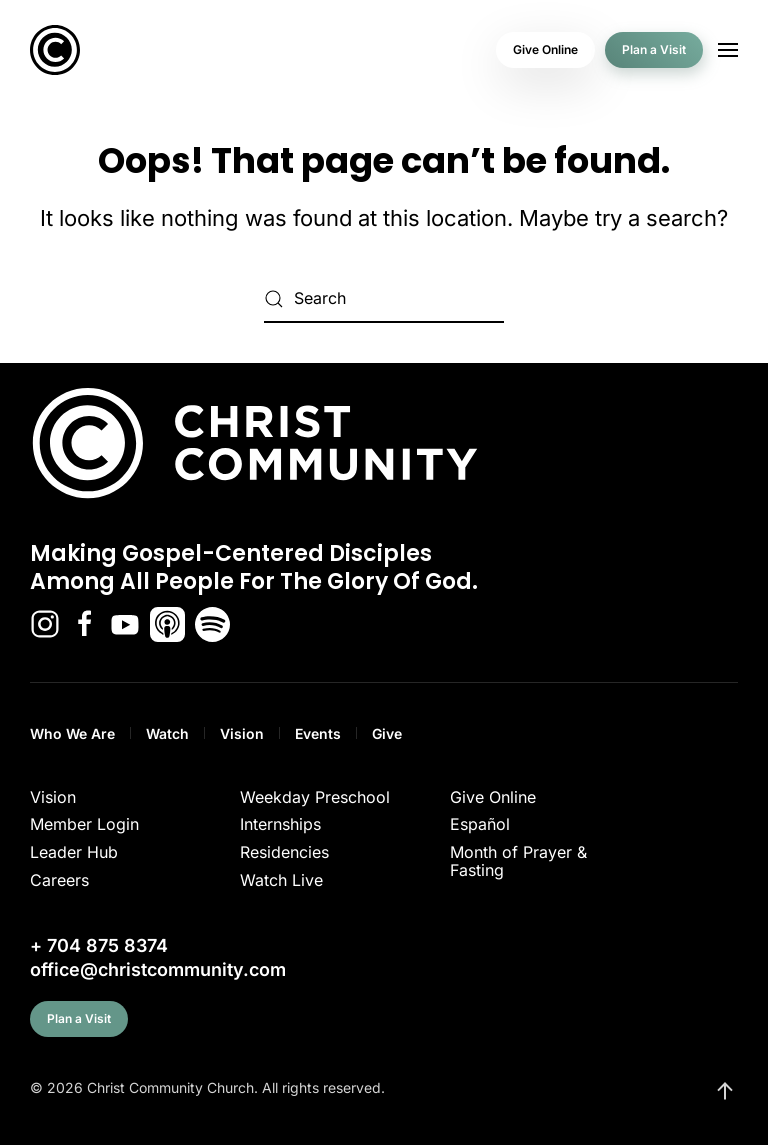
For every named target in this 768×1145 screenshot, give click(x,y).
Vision (242, 733)
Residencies (284, 852)
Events (318, 733)
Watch (167, 733)
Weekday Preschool (315, 797)
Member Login (84, 824)
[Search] (384, 299)
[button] (728, 50)
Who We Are (72, 733)
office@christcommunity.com (158, 969)
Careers (59, 880)
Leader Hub (74, 852)
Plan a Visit (654, 49)
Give (387, 733)
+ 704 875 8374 (99, 945)
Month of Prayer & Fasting (518, 861)
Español (480, 824)
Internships (280, 824)
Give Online (545, 49)
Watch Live (281, 880)
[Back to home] (55, 50)
